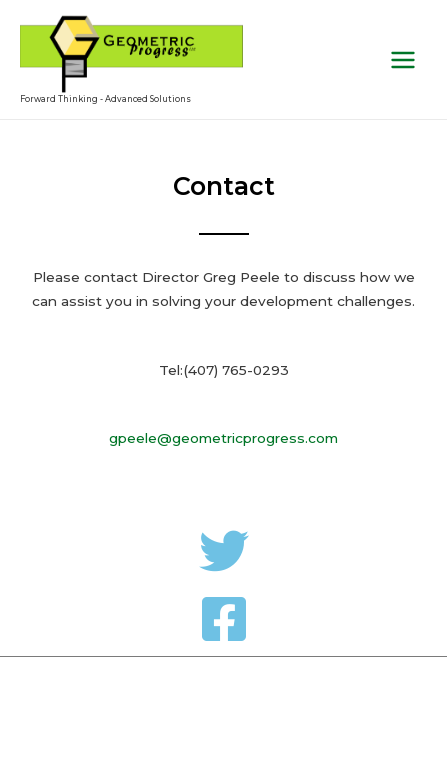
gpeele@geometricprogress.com (223, 438)
